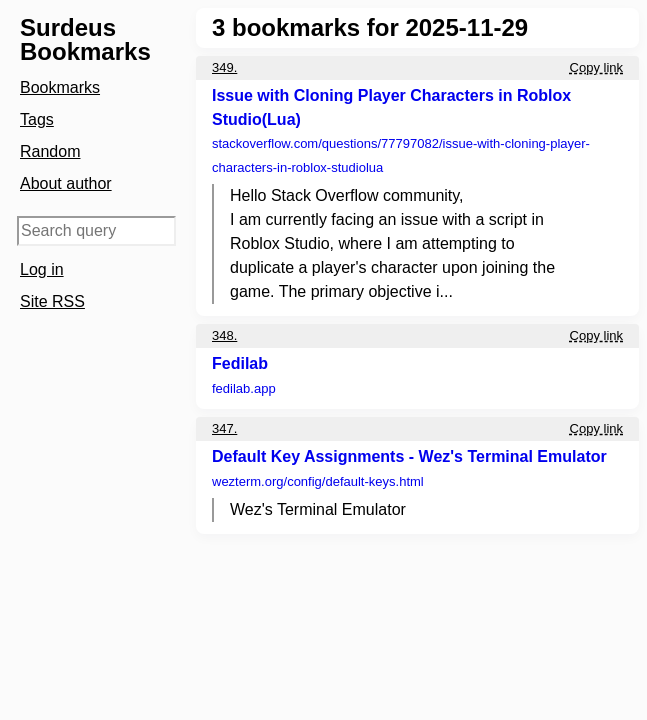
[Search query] (96, 231)
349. (224, 67)
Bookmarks (60, 87)
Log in (42, 269)
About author (66, 183)
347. (224, 428)
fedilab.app (244, 388)
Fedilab (240, 363)
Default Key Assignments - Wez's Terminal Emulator (409, 456)
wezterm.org (318, 481)
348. (224, 335)
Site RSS (52, 301)
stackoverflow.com (401, 155)
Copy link (596, 67)
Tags (37, 119)
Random (50, 151)
